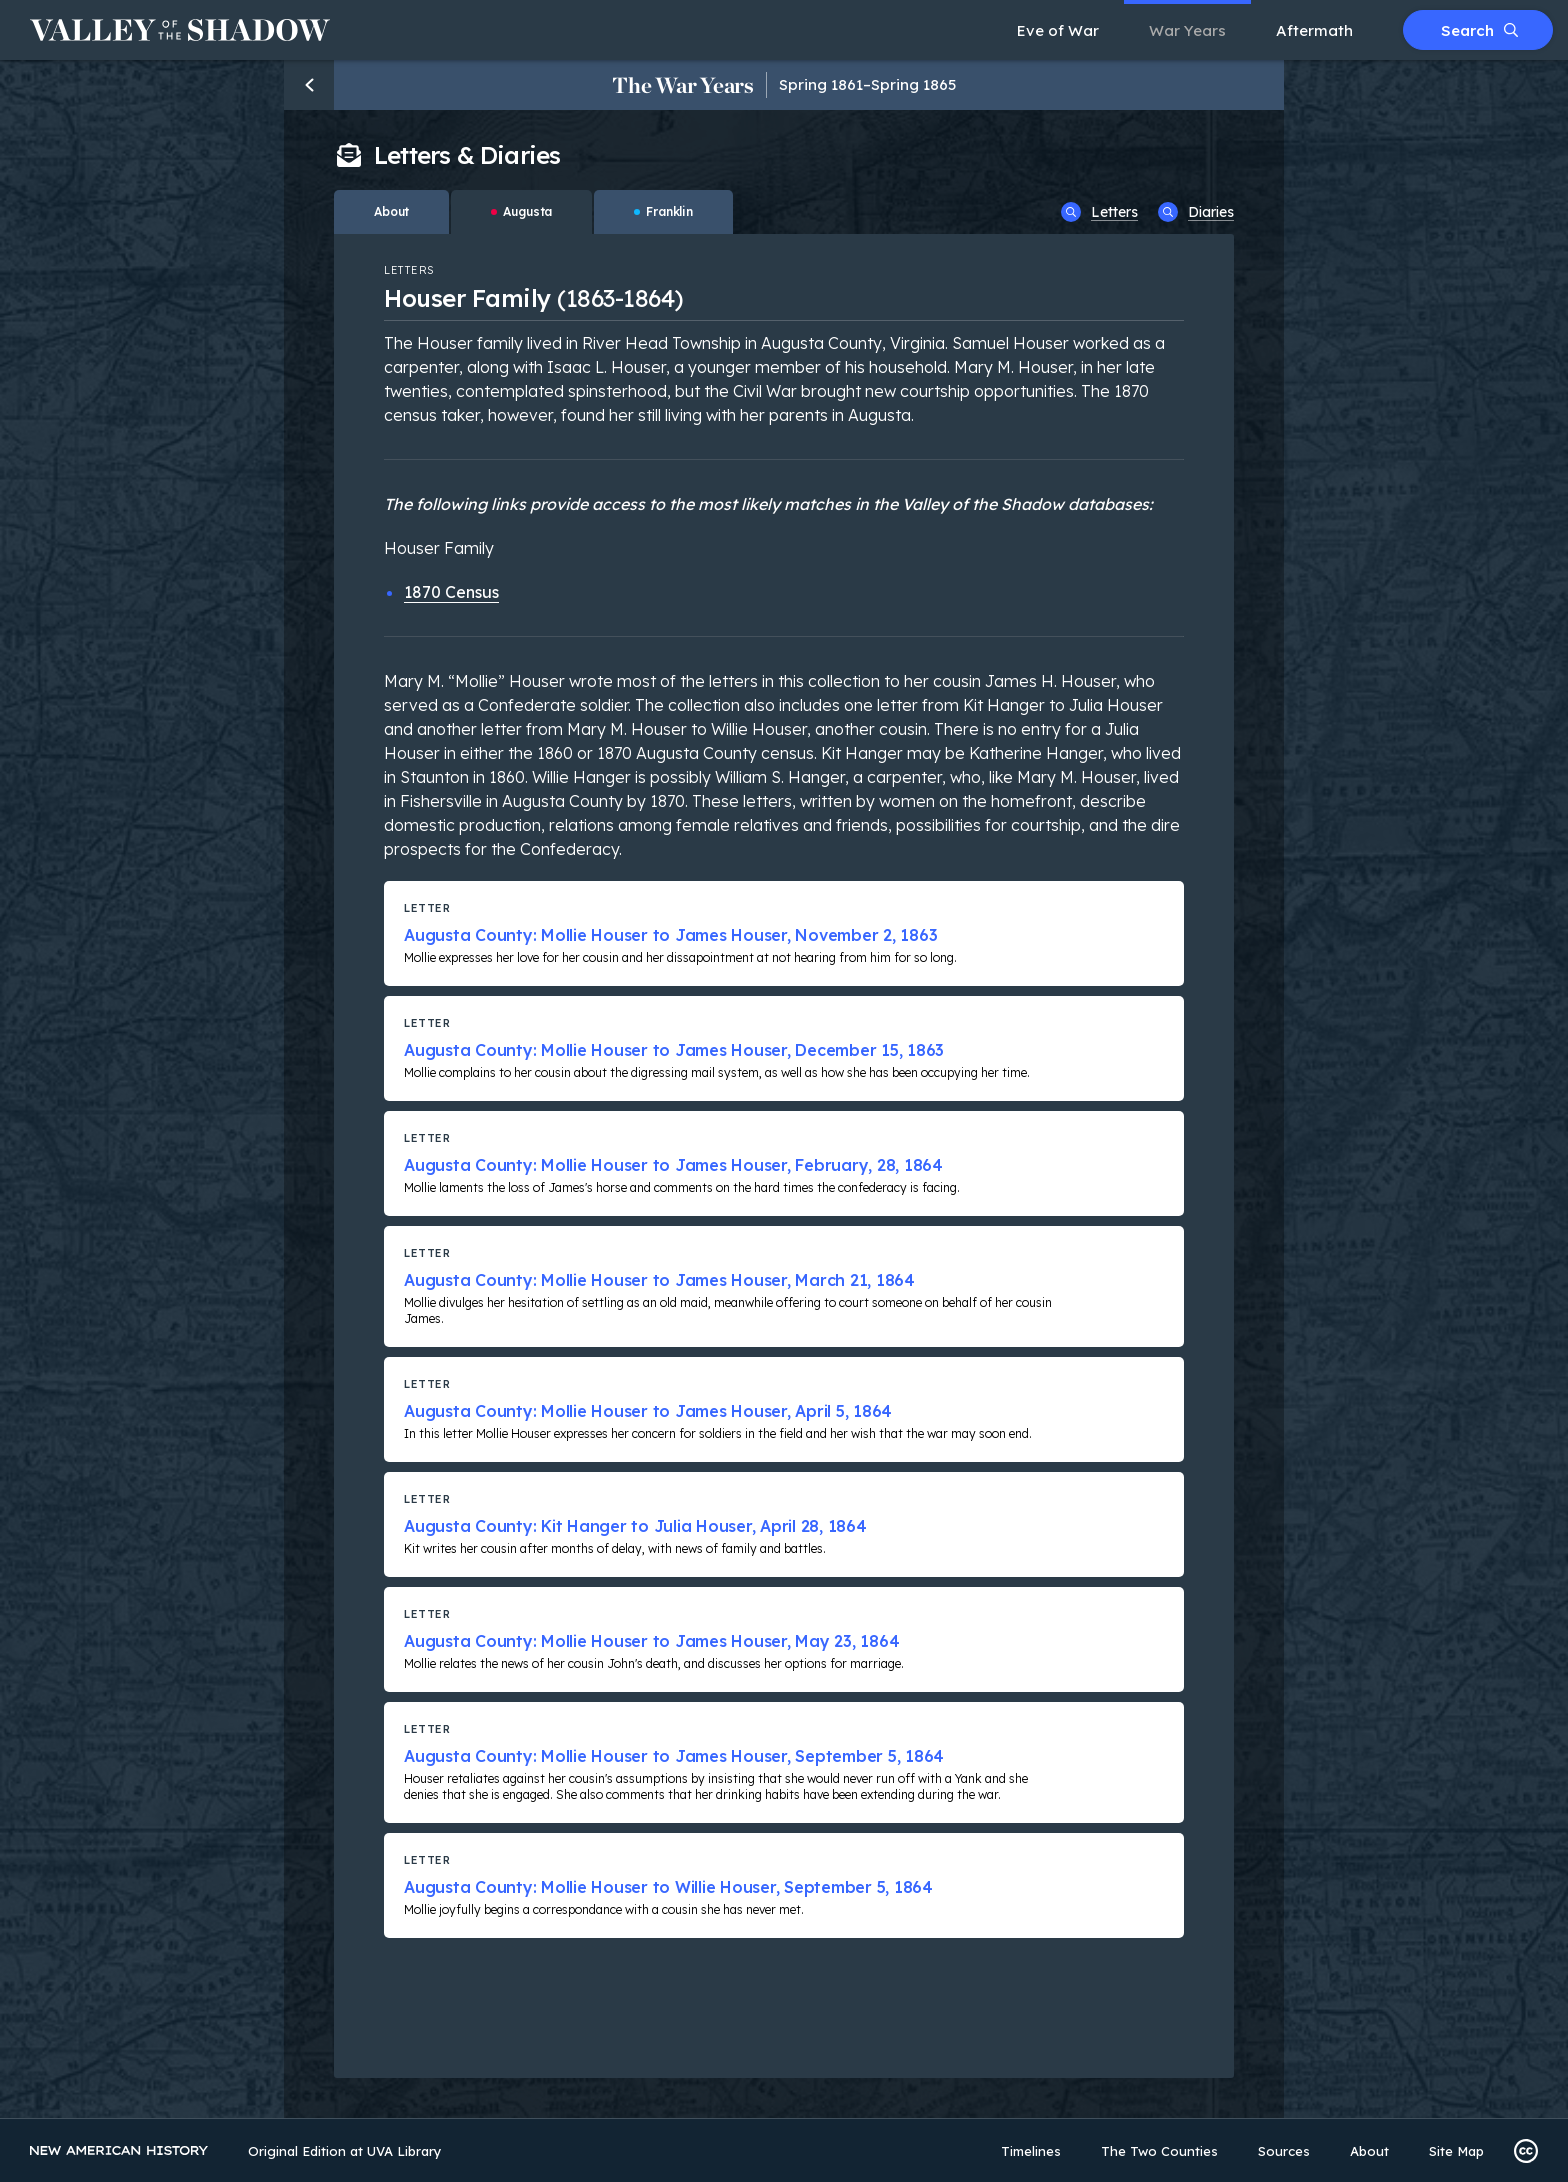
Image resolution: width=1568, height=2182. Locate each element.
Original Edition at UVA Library (345, 2151)
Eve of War (1058, 30)
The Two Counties (1159, 2151)
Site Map (1456, 2151)
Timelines (1031, 2151)
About (1369, 2151)
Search (1479, 30)
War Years (1187, 30)
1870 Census (451, 592)
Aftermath (1314, 30)
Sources (1284, 2151)
